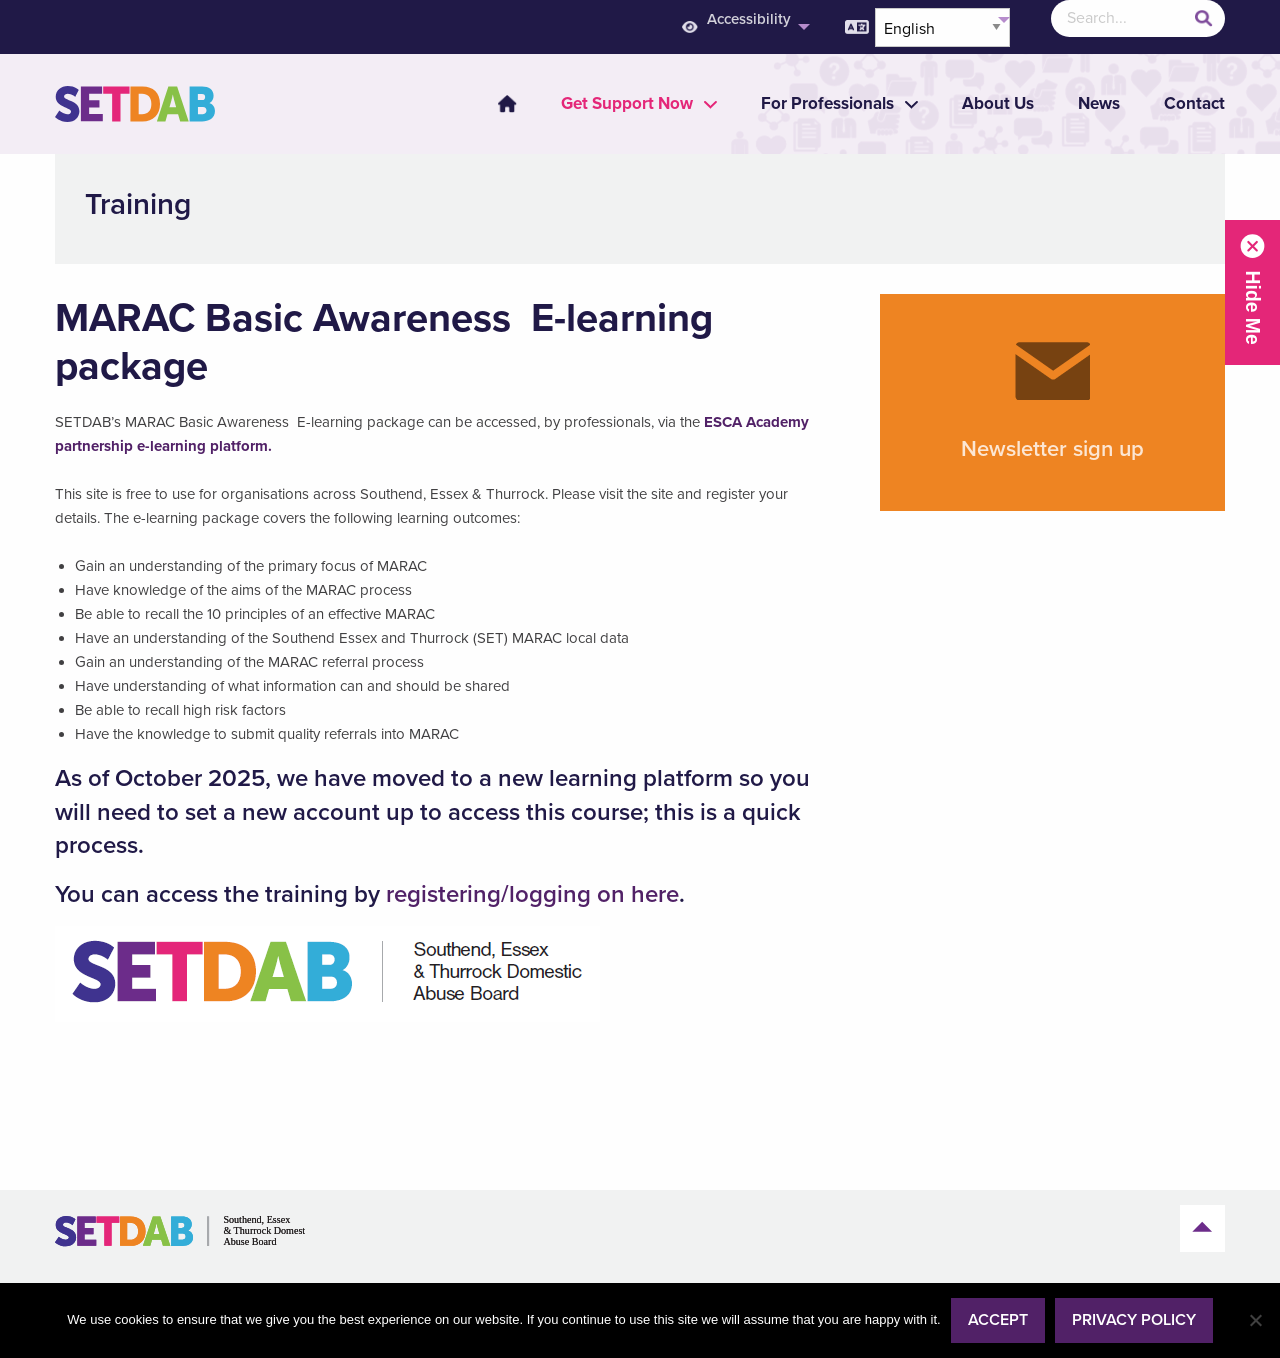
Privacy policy (1134, 1320)
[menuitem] (495, 104)
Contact (1194, 103)
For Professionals (827, 103)
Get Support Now (627, 103)
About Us (998, 103)
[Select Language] (942, 27)
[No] (1255, 1320)
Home (507, 104)
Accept (998, 1320)
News (1099, 103)
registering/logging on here (532, 894)
